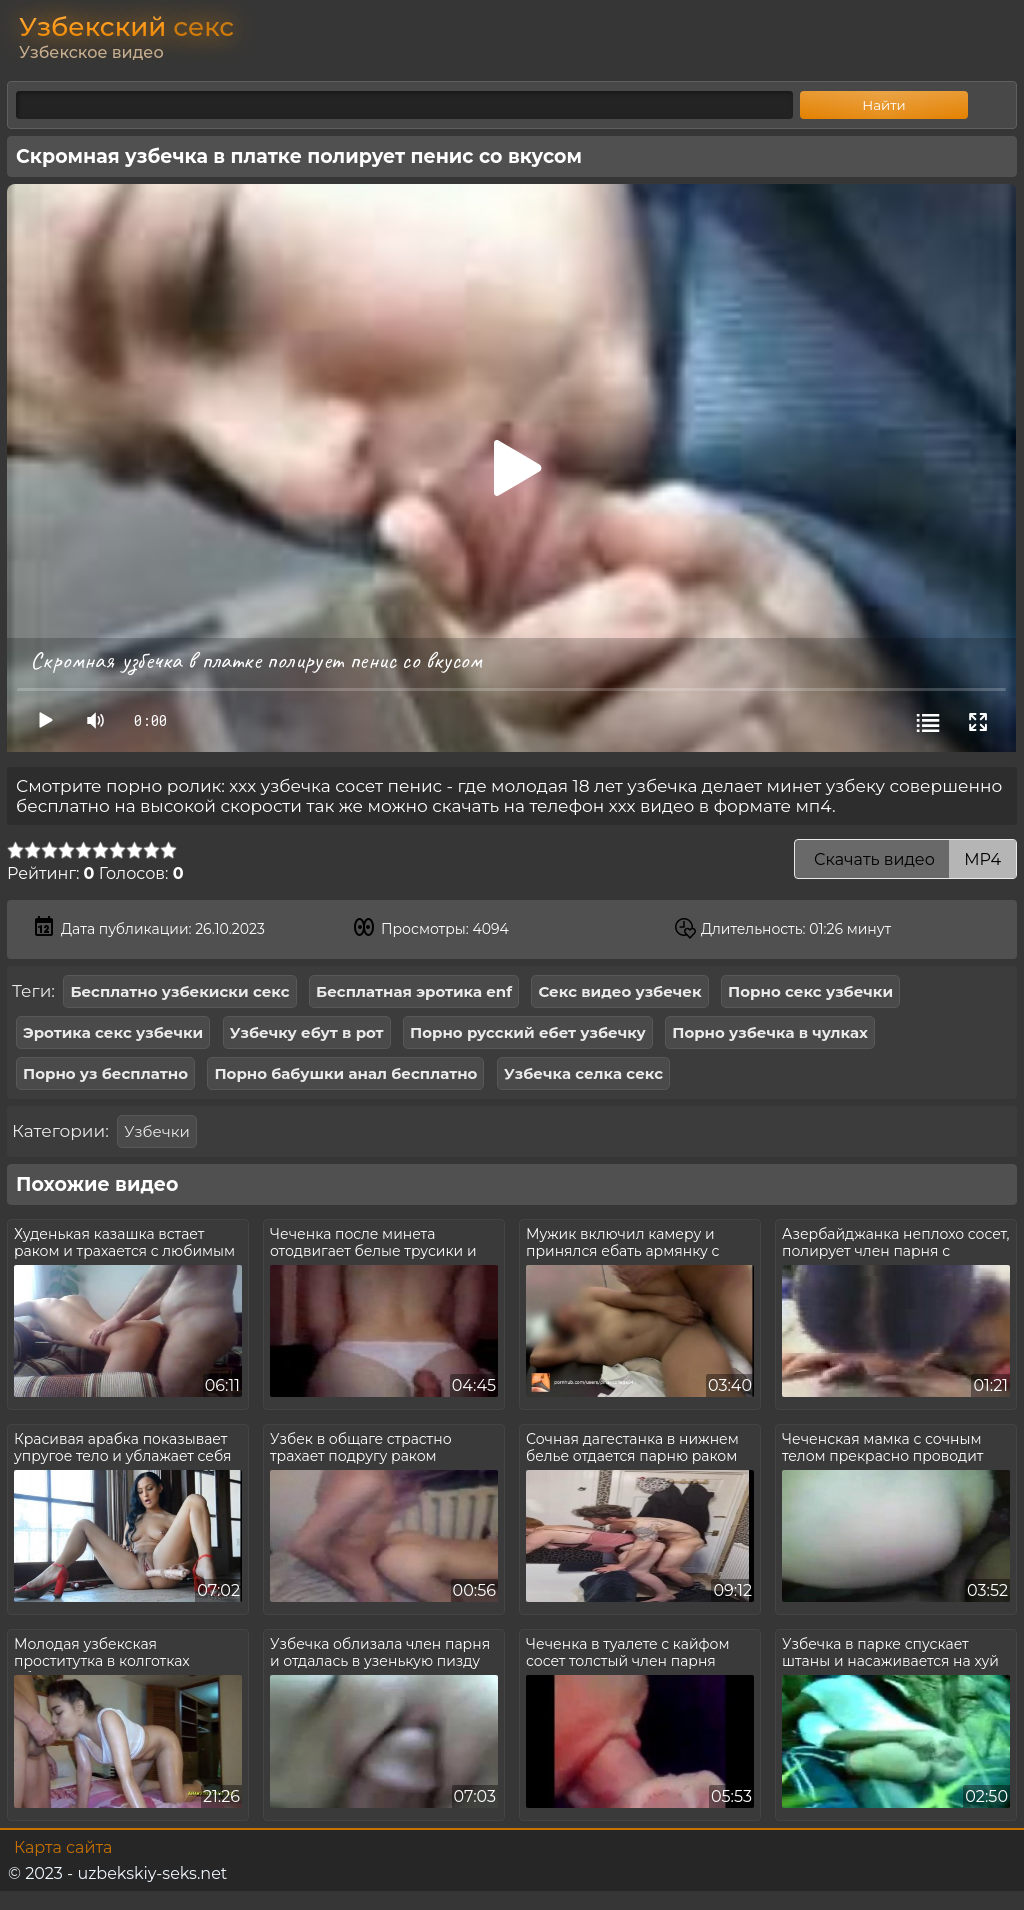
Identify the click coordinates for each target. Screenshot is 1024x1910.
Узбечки (156, 1131)
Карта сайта (63, 1847)
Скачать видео (905, 859)
